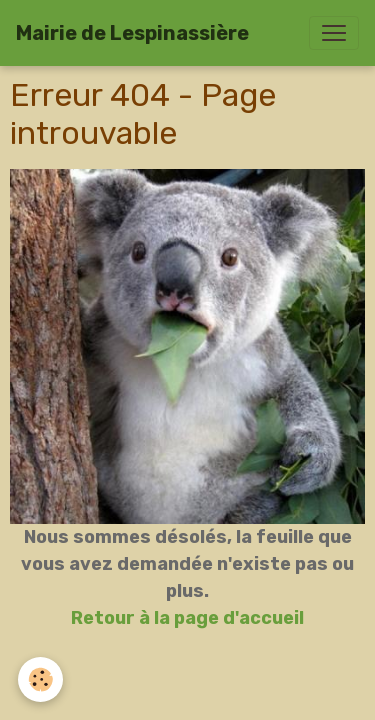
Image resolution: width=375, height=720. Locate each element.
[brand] (132, 33)
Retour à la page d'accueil (187, 618)
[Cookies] (40, 679)
